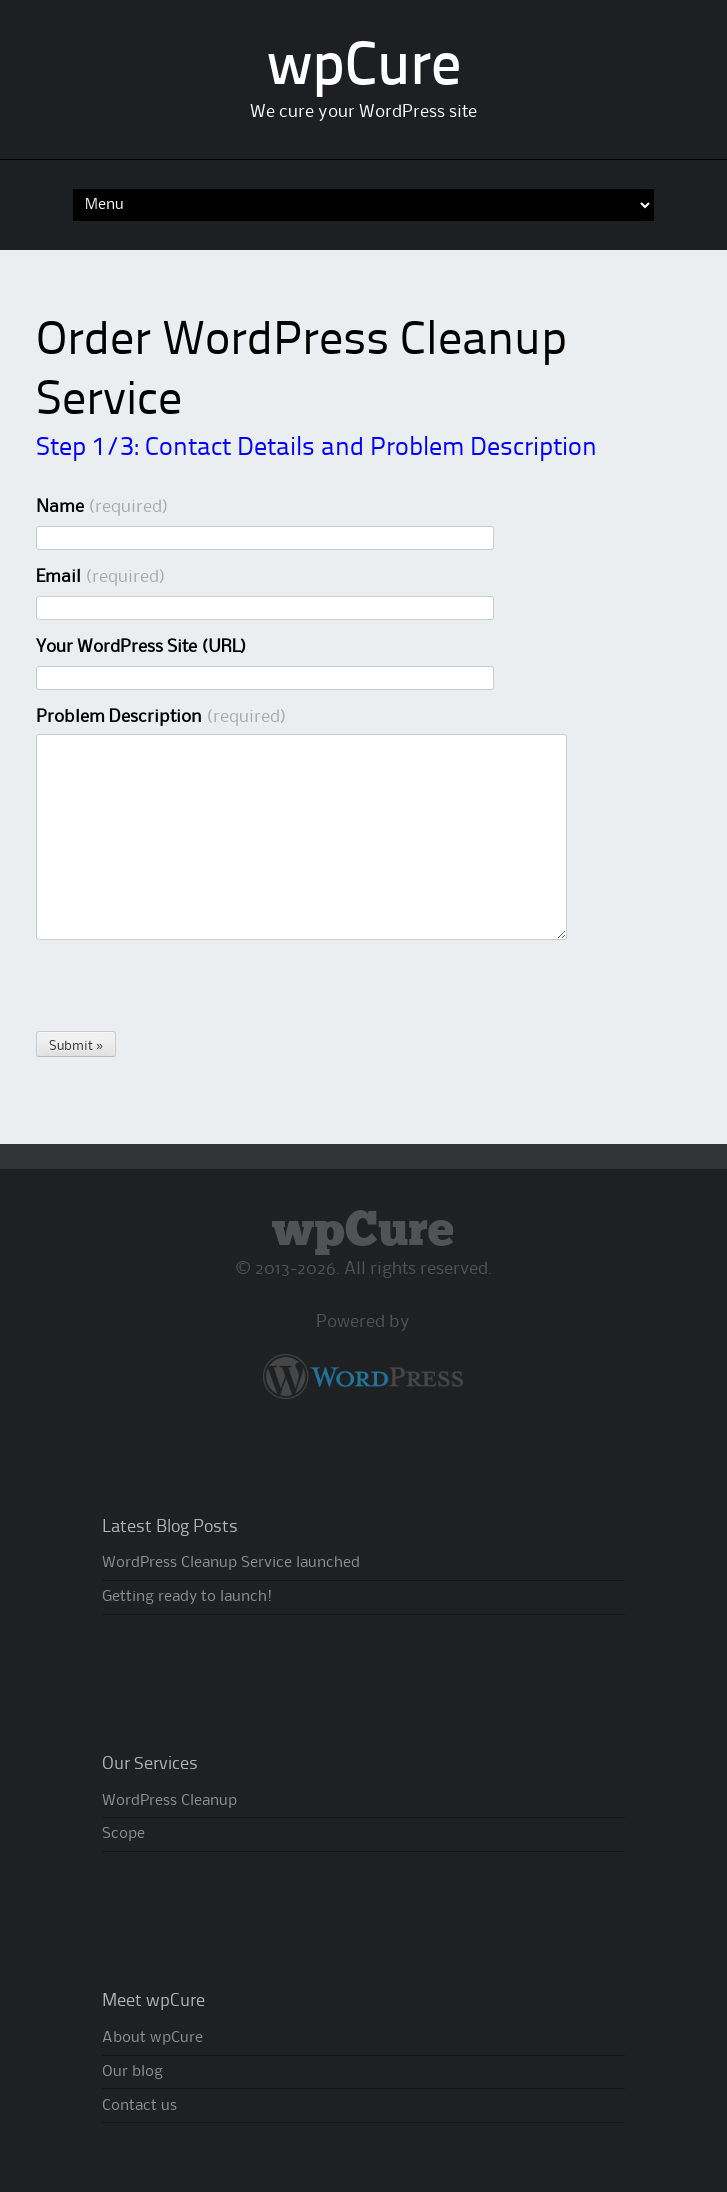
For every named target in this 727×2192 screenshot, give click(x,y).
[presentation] (188, 992)
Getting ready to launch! (187, 1597)
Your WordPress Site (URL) (141, 647)
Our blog (132, 2072)
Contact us (139, 2106)
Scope (123, 1834)
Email (101, 577)
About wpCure (152, 2038)
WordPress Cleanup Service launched (231, 1563)
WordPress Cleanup (169, 1801)
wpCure (364, 69)
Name (102, 507)
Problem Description (161, 717)
